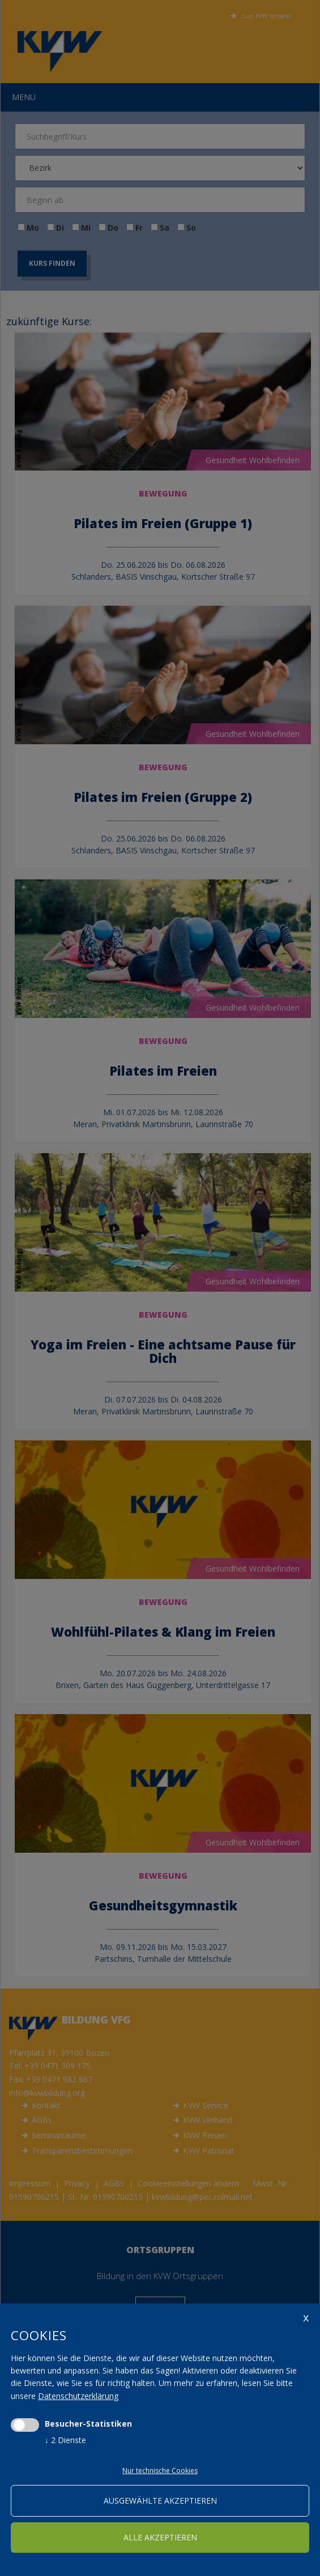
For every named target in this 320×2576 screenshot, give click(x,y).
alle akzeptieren (160, 2537)
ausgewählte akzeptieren (160, 2500)
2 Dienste (65, 2440)
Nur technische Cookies (160, 2470)
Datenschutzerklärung (78, 2396)
